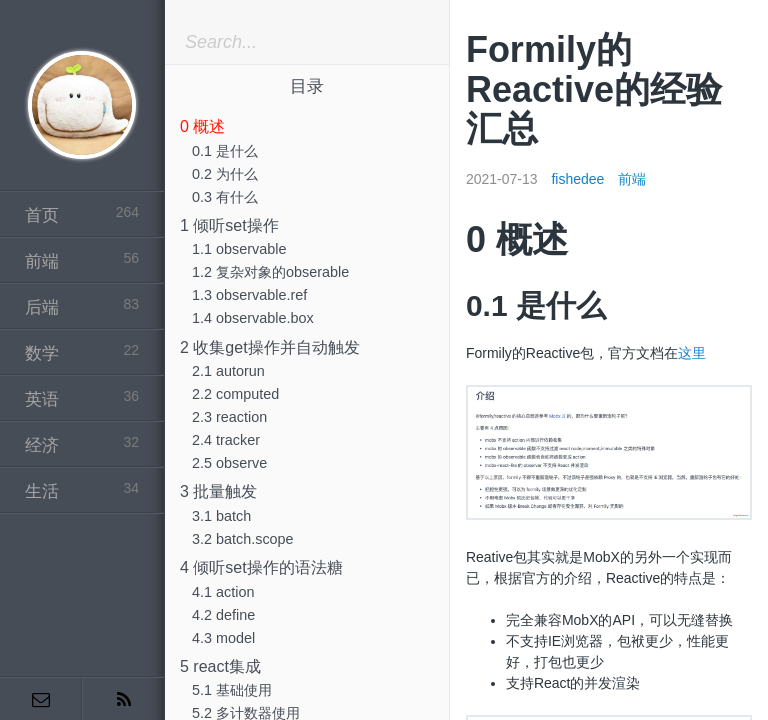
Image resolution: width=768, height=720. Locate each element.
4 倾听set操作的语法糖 (261, 567)
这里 (692, 353)
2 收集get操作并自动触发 (270, 347)
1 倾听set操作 (229, 225)
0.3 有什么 (225, 197)
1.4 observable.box (253, 318)
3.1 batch (221, 516)
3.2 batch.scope (243, 539)
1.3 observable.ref (249, 295)
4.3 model (223, 638)
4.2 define (223, 615)
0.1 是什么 (225, 151)
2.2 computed (235, 394)
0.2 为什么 (225, 174)
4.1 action (223, 592)
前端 (632, 179)
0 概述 (202, 126)
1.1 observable (239, 249)
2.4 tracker (226, 440)
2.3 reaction (229, 417)
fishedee (577, 179)
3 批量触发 (218, 491)
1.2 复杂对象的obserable (270, 272)
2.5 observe (229, 463)
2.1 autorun (228, 371)
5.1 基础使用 (232, 690)
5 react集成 (220, 666)
